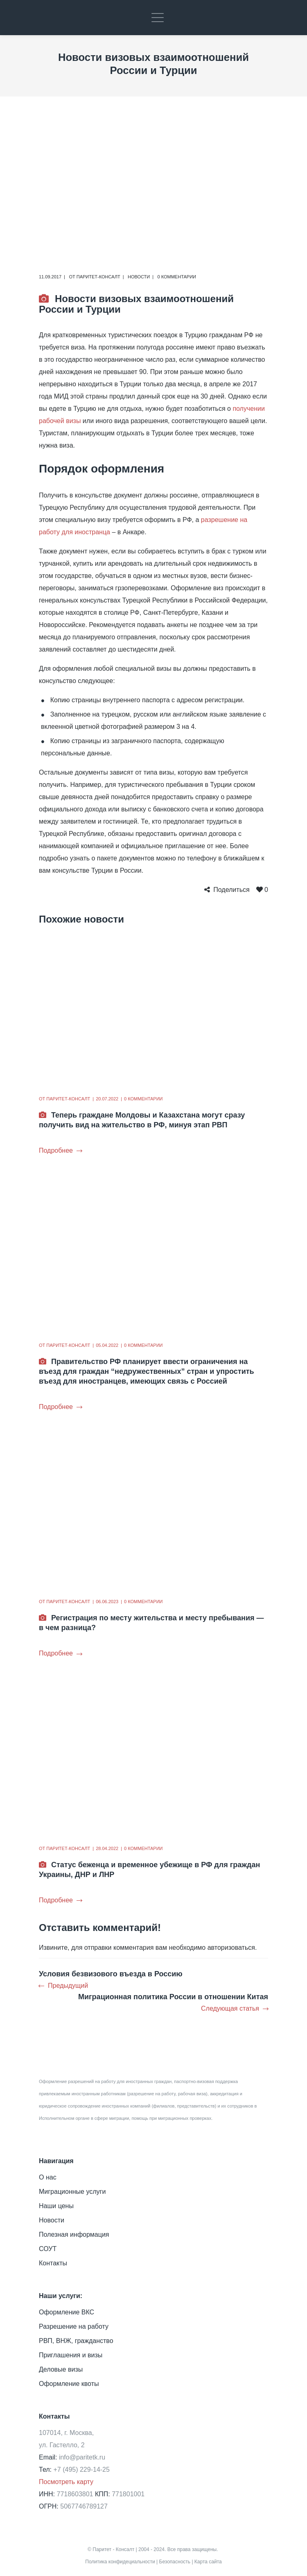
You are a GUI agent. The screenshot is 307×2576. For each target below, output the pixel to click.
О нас (47, 2177)
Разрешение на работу (73, 2326)
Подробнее (60, 1150)
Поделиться (231, 889)
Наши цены (56, 2205)
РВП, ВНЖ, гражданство (76, 2340)
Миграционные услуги (72, 2191)
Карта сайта (208, 2562)
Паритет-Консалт (98, 276)
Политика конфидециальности (120, 2562)
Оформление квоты (69, 2383)
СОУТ (47, 2248)
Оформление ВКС (66, 2312)
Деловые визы (61, 2369)
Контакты (53, 2263)
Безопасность (175, 2562)
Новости (139, 276)
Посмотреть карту (66, 2481)
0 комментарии (177, 276)
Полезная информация (74, 2234)
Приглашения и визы (70, 2355)
